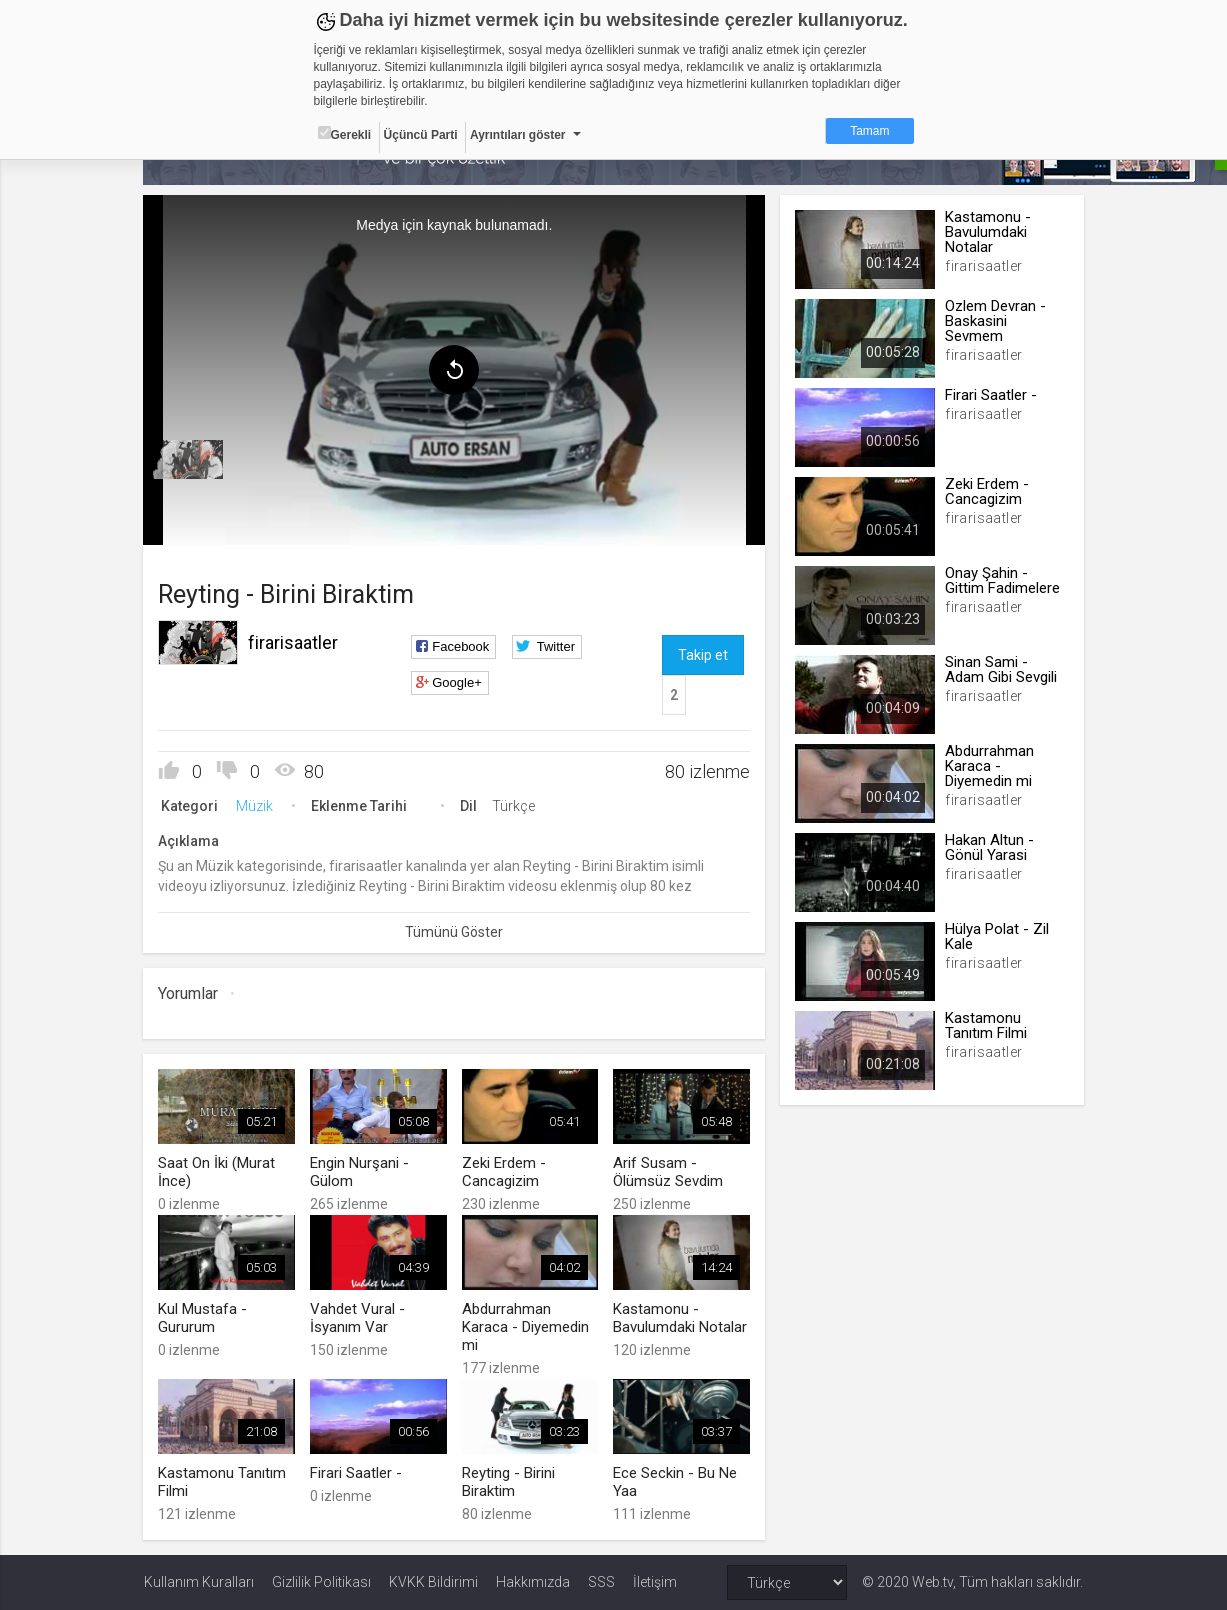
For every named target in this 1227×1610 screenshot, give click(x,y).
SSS (601, 1582)
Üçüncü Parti (421, 135)
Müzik (255, 806)
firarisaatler (294, 642)
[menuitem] (189, 460)
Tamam (869, 131)
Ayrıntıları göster (518, 135)
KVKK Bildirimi (433, 1582)
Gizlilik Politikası (321, 1582)
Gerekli (345, 134)
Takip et (703, 655)
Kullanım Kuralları (199, 1582)
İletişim (655, 1582)
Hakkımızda (533, 1582)
